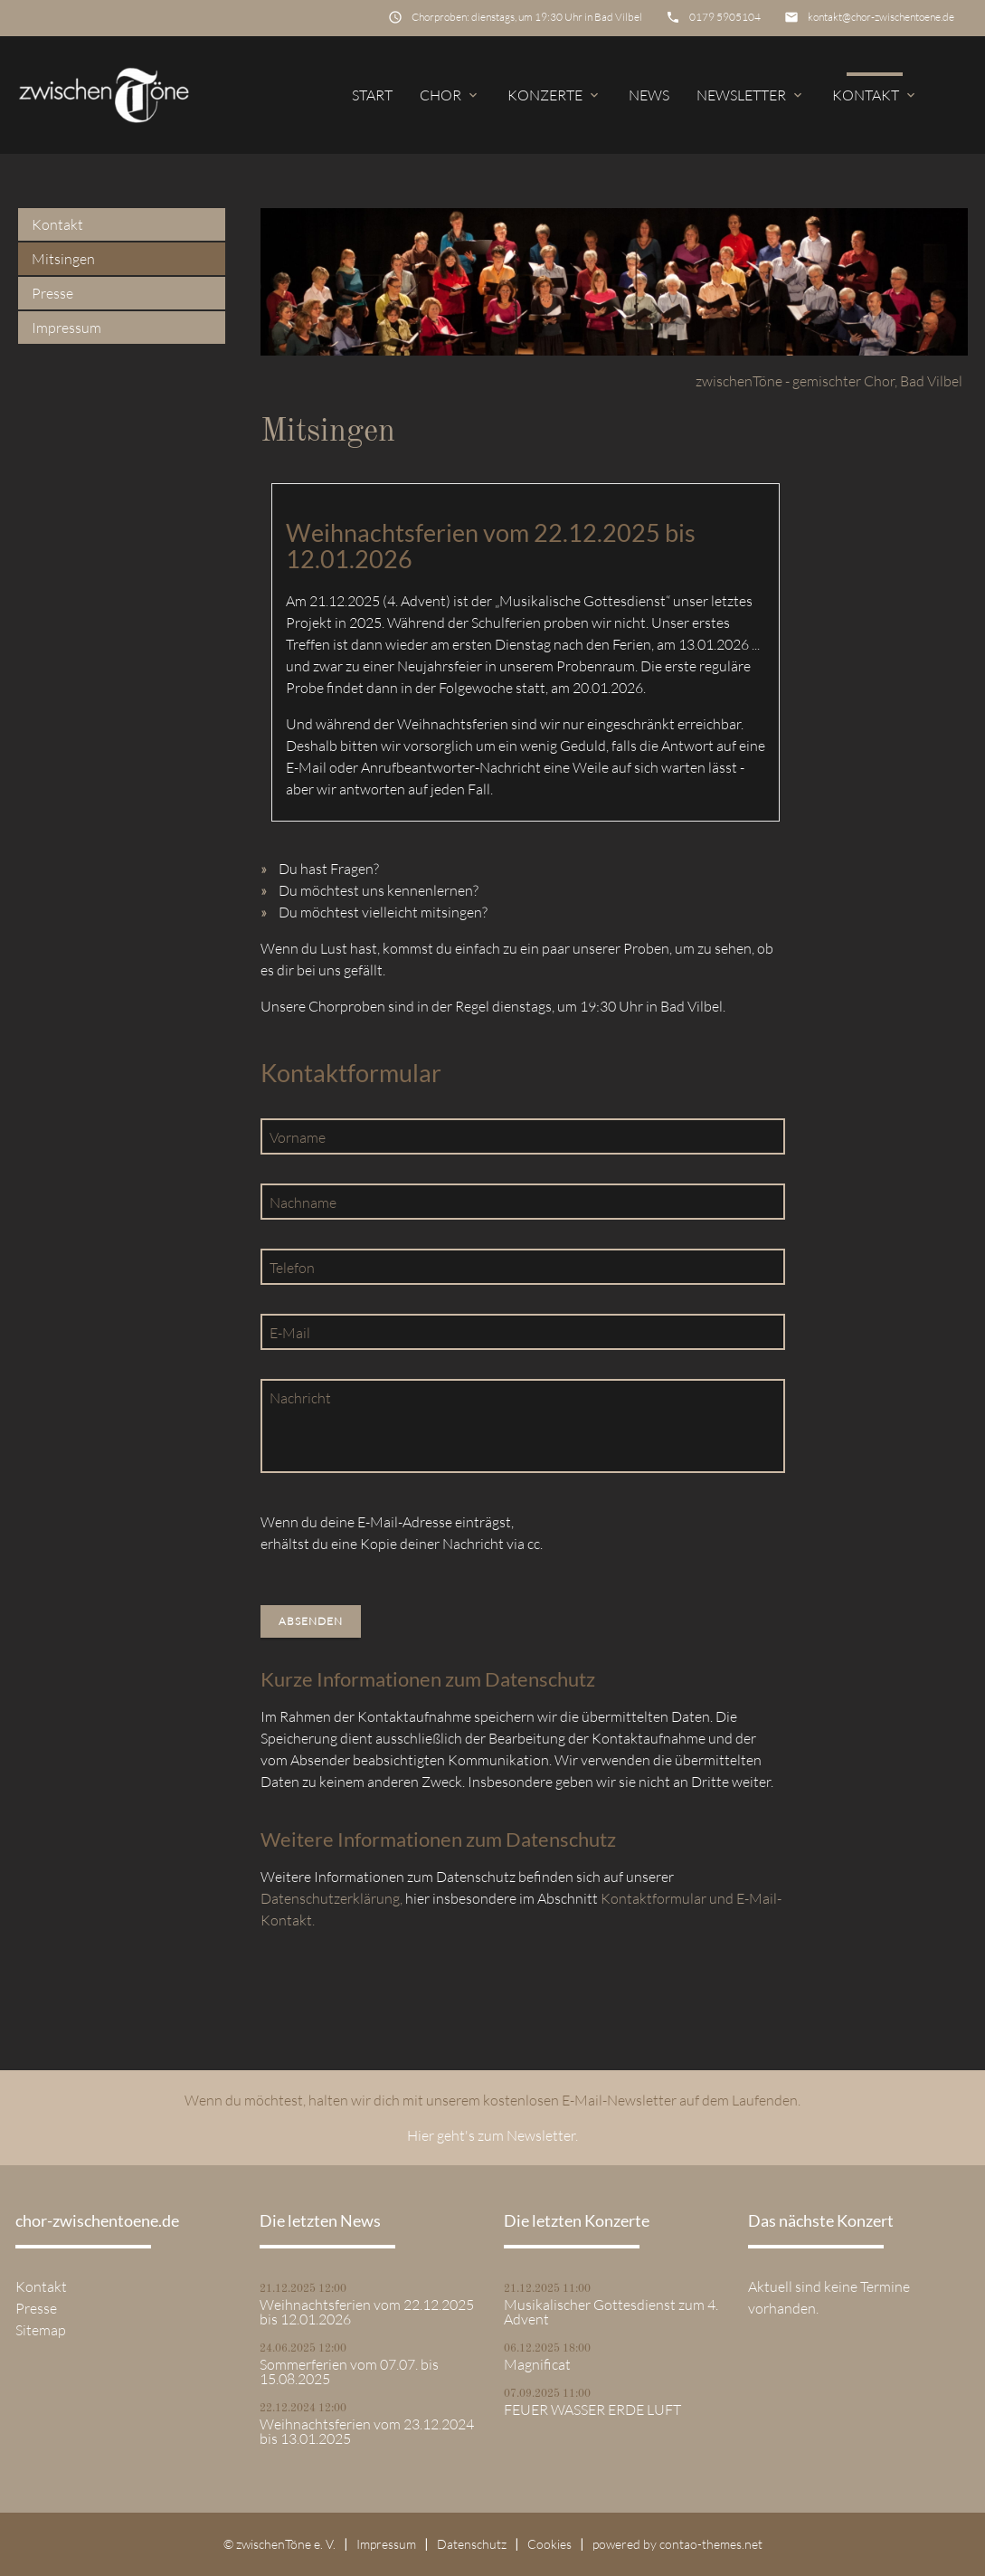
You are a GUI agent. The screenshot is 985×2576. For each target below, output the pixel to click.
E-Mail (290, 1333)
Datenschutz (472, 2544)
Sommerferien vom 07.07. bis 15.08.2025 (349, 2371)
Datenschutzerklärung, (331, 1898)
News (649, 95)
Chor (450, 95)
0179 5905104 (725, 17)
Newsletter (750, 95)
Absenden (311, 1621)
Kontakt (875, 95)
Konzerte (554, 95)
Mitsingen (63, 259)
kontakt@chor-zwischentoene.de (881, 17)
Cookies (549, 2544)
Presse (52, 293)
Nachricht (300, 1398)
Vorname (298, 1137)
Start (372, 95)
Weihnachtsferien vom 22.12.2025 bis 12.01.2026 (367, 2311)
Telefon (292, 1268)
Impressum (66, 327)
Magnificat (537, 2364)
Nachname (303, 1202)
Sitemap (40, 2330)
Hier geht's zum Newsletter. (492, 2135)
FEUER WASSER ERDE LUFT (592, 2409)
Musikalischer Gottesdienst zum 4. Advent (611, 2311)
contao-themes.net (710, 2544)
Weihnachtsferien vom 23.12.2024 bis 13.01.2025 (367, 2431)
